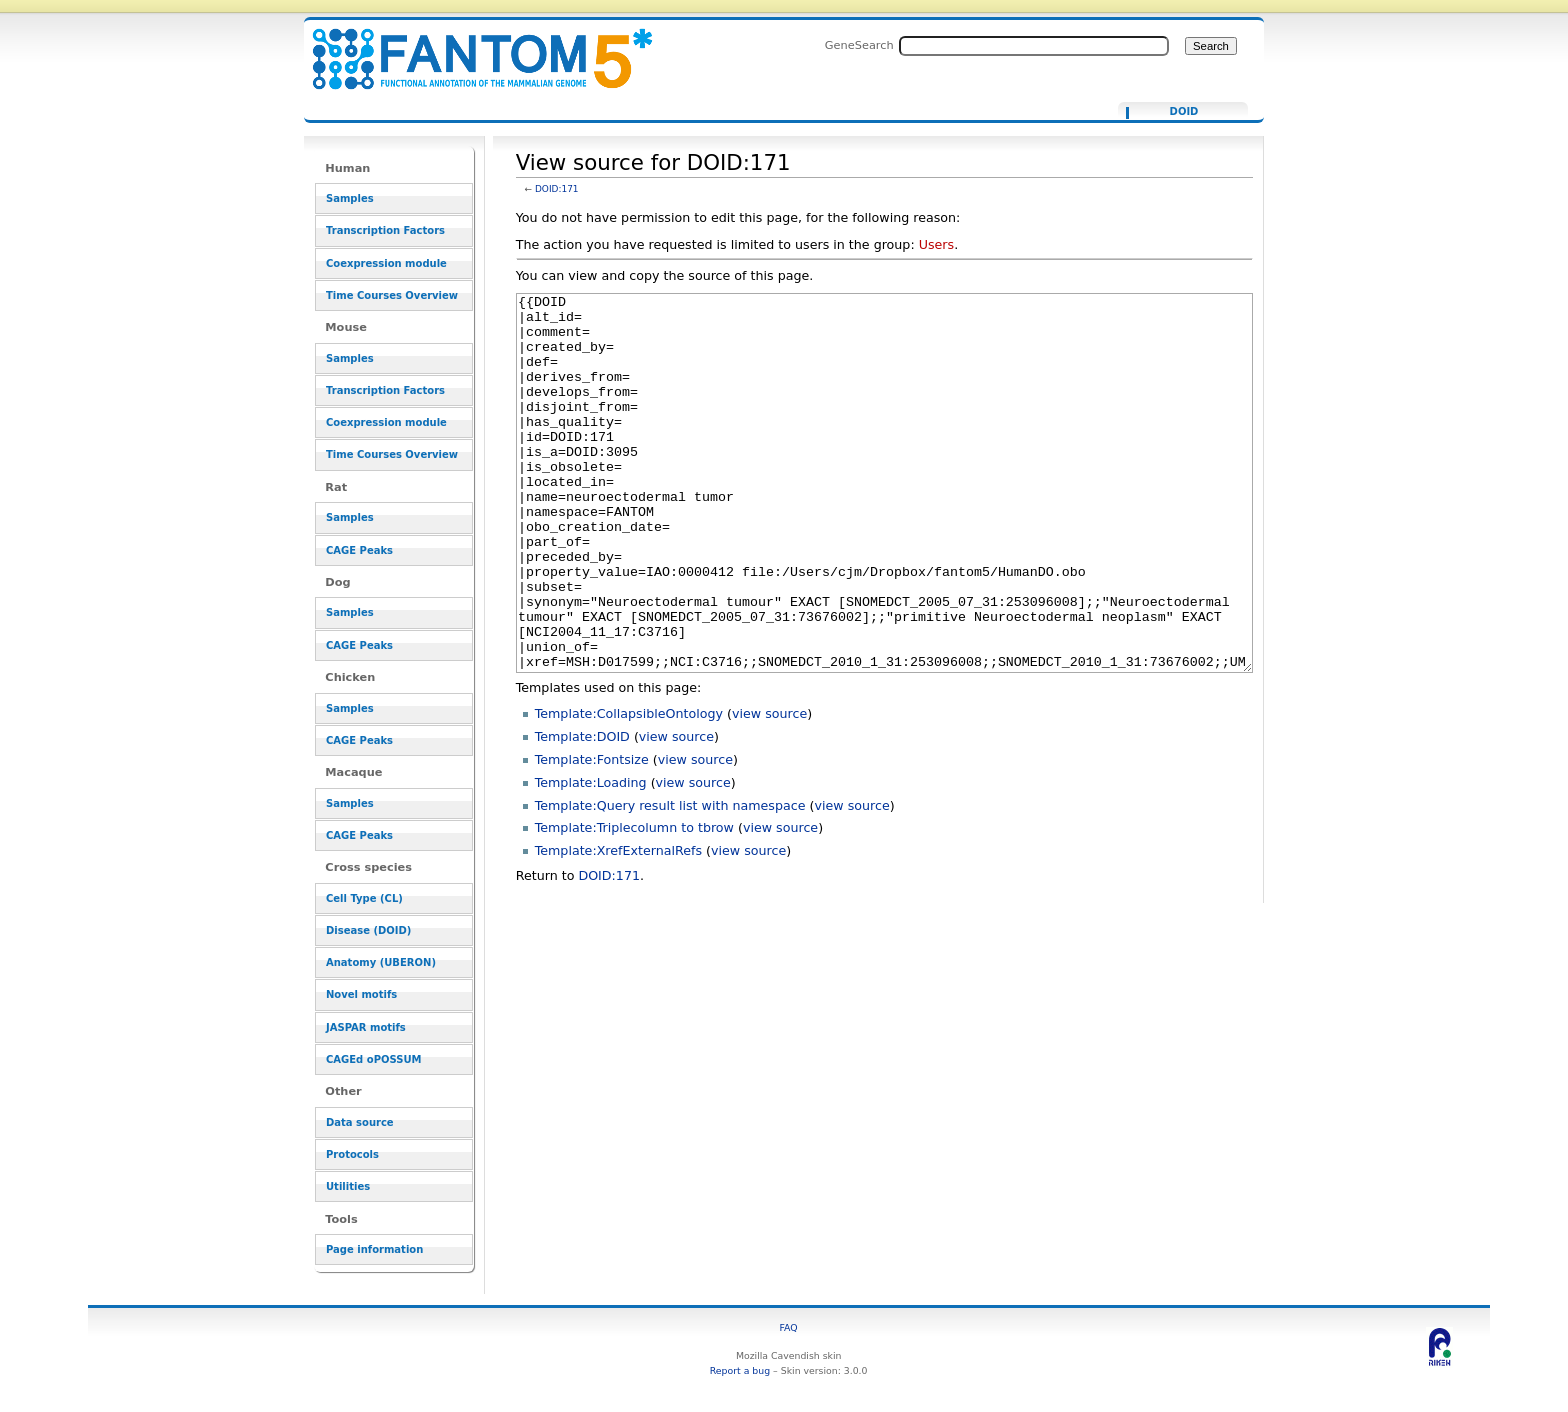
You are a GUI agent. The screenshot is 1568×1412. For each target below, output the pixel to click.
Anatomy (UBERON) (381, 962)
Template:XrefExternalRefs (618, 925)
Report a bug (740, 1370)
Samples (350, 198)
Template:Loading (591, 857)
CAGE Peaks (359, 550)
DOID (1184, 112)
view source (769, 788)
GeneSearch (859, 45)
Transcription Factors (385, 230)
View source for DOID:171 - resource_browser (470, 47)
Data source (360, 1122)
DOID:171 (557, 189)
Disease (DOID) (368, 930)
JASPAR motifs (366, 1027)
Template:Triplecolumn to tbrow (634, 902)
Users (936, 244)
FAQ (789, 1327)
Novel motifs (361, 994)
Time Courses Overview (392, 295)
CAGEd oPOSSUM (373, 1059)
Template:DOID (582, 811)
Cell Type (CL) (364, 898)
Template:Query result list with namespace (670, 880)
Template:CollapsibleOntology (629, 788)
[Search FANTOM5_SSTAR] (1034, 46)
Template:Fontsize (592, 834)
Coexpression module (386, 263)
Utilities (348, 1186)
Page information (374, 1249)
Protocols (352, 1154)
